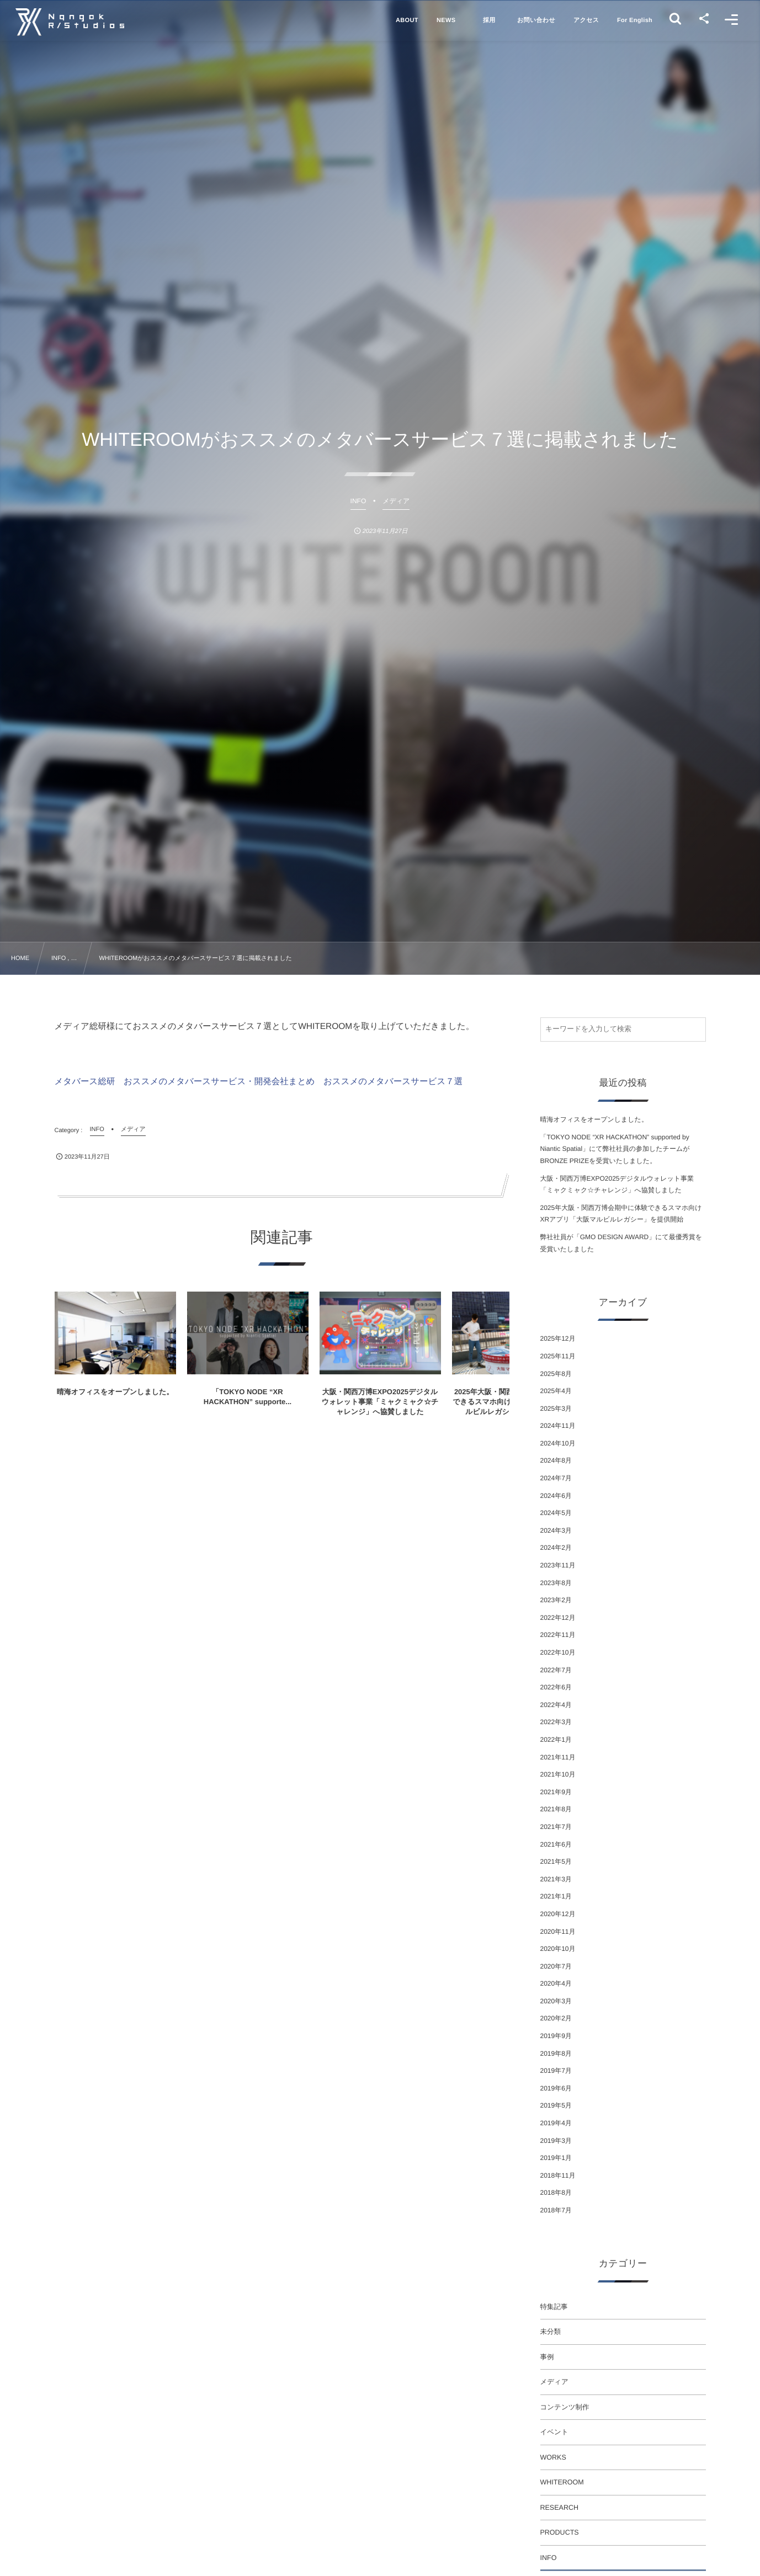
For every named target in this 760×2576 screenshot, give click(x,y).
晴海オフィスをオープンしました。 (594, 1119)
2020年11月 (558, 1931)
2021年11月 (558, 1757)
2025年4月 (556, 1391)
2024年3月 (556, 1530)
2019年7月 (556, 2070)
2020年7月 (556, 1966)
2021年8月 (556, 1809)
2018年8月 (556, 2192)
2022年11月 (558, 1635)
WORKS (553, 2457)
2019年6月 (556, 2088)
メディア (554, 2382)
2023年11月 (558, 1565)
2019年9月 (556, 2036)
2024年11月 (558, 1426)
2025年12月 (558, 1338)
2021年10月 (558, 1774)
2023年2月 (556, 1600)
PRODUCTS (559, 2532)
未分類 (550, 2331)
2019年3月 (556, 2141)
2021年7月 (556, 1827)
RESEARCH (559, 2507)
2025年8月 (556, 1374)
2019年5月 (556, 2105)
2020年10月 (558, 1949)
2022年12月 (558, 1618)
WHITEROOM (562, 2482)
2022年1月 (556, 1739)
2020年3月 (556, 2001)
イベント (554, 2432)
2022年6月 (556, 1687)
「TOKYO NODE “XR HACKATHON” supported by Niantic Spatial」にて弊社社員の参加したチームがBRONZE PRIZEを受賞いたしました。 (615, 1149)
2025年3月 (556, 1408)
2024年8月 (556, 1460)
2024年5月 (556, 1513)
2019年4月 (556, 2123)
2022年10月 (558, 1652)
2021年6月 (556, 1844)
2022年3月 (556, 1722)
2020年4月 (556, 1983)
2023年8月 (556, 1583)
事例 (547, 2357)
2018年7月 (556, 2210)
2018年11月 (558, 2175)
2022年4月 (556, 1705)
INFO (548, 2558)
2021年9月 (556, 1792)
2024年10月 (558, 1443)
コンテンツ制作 (564, 2407)
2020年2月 (556, 2018)
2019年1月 (556, 2158)
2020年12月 (558, 1914)
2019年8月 (556, 2053)
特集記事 (554, 2307)
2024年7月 (556, 1478)
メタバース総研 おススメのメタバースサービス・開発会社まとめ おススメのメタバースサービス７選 (259, 1081)
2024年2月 (556, 1547)
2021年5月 (556, 1861)
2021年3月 (556, 1879)
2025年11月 (558, 1356)
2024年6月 (556, 1496)
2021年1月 (556, 1896)
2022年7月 (556, 1670)
